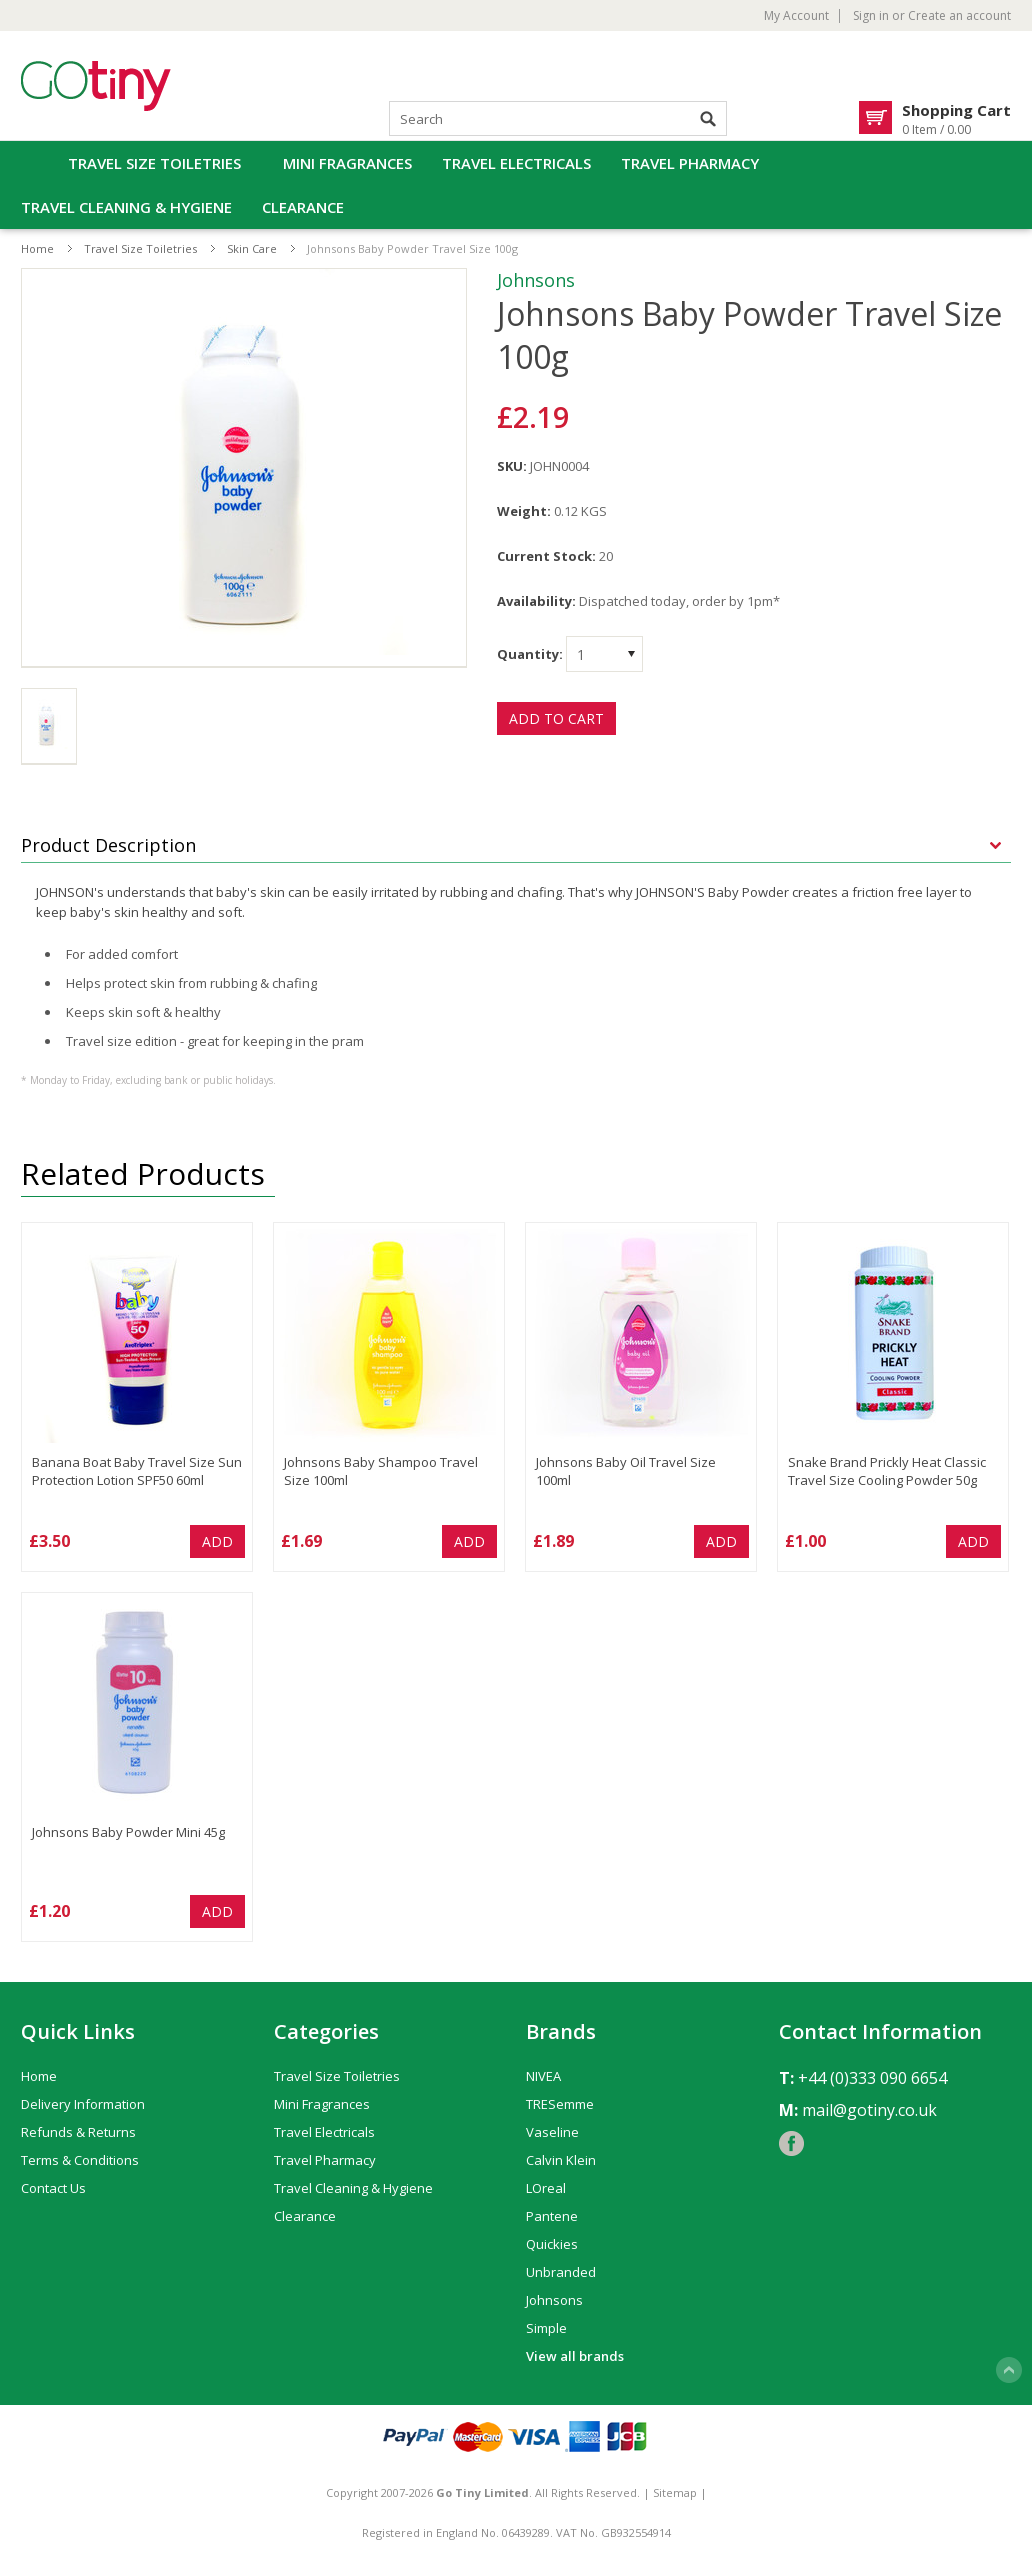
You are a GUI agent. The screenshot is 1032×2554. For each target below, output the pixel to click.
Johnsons (536, 280)
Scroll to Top (1009, 2370)
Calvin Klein (561, 2160)
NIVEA (543, 2076)
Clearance (303, 207)
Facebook (791, 2143)
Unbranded (561, 2272)
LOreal (546, 2188)
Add (217, 1541)
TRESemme (560, 2104)
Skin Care (252, 248)
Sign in (871, 16)
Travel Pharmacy (690, 163)
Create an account (959, 16)
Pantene (552, 2216)
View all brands (575, 2356)
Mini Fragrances (347, 163)
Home (37, 248)
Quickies (552, 2244)
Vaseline (552, 2132)
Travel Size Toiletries (154, 163)
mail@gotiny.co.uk (869, 2110)
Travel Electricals (516, 163)
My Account (796, 16)
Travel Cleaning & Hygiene (126, 207)
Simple (546, 2328)
